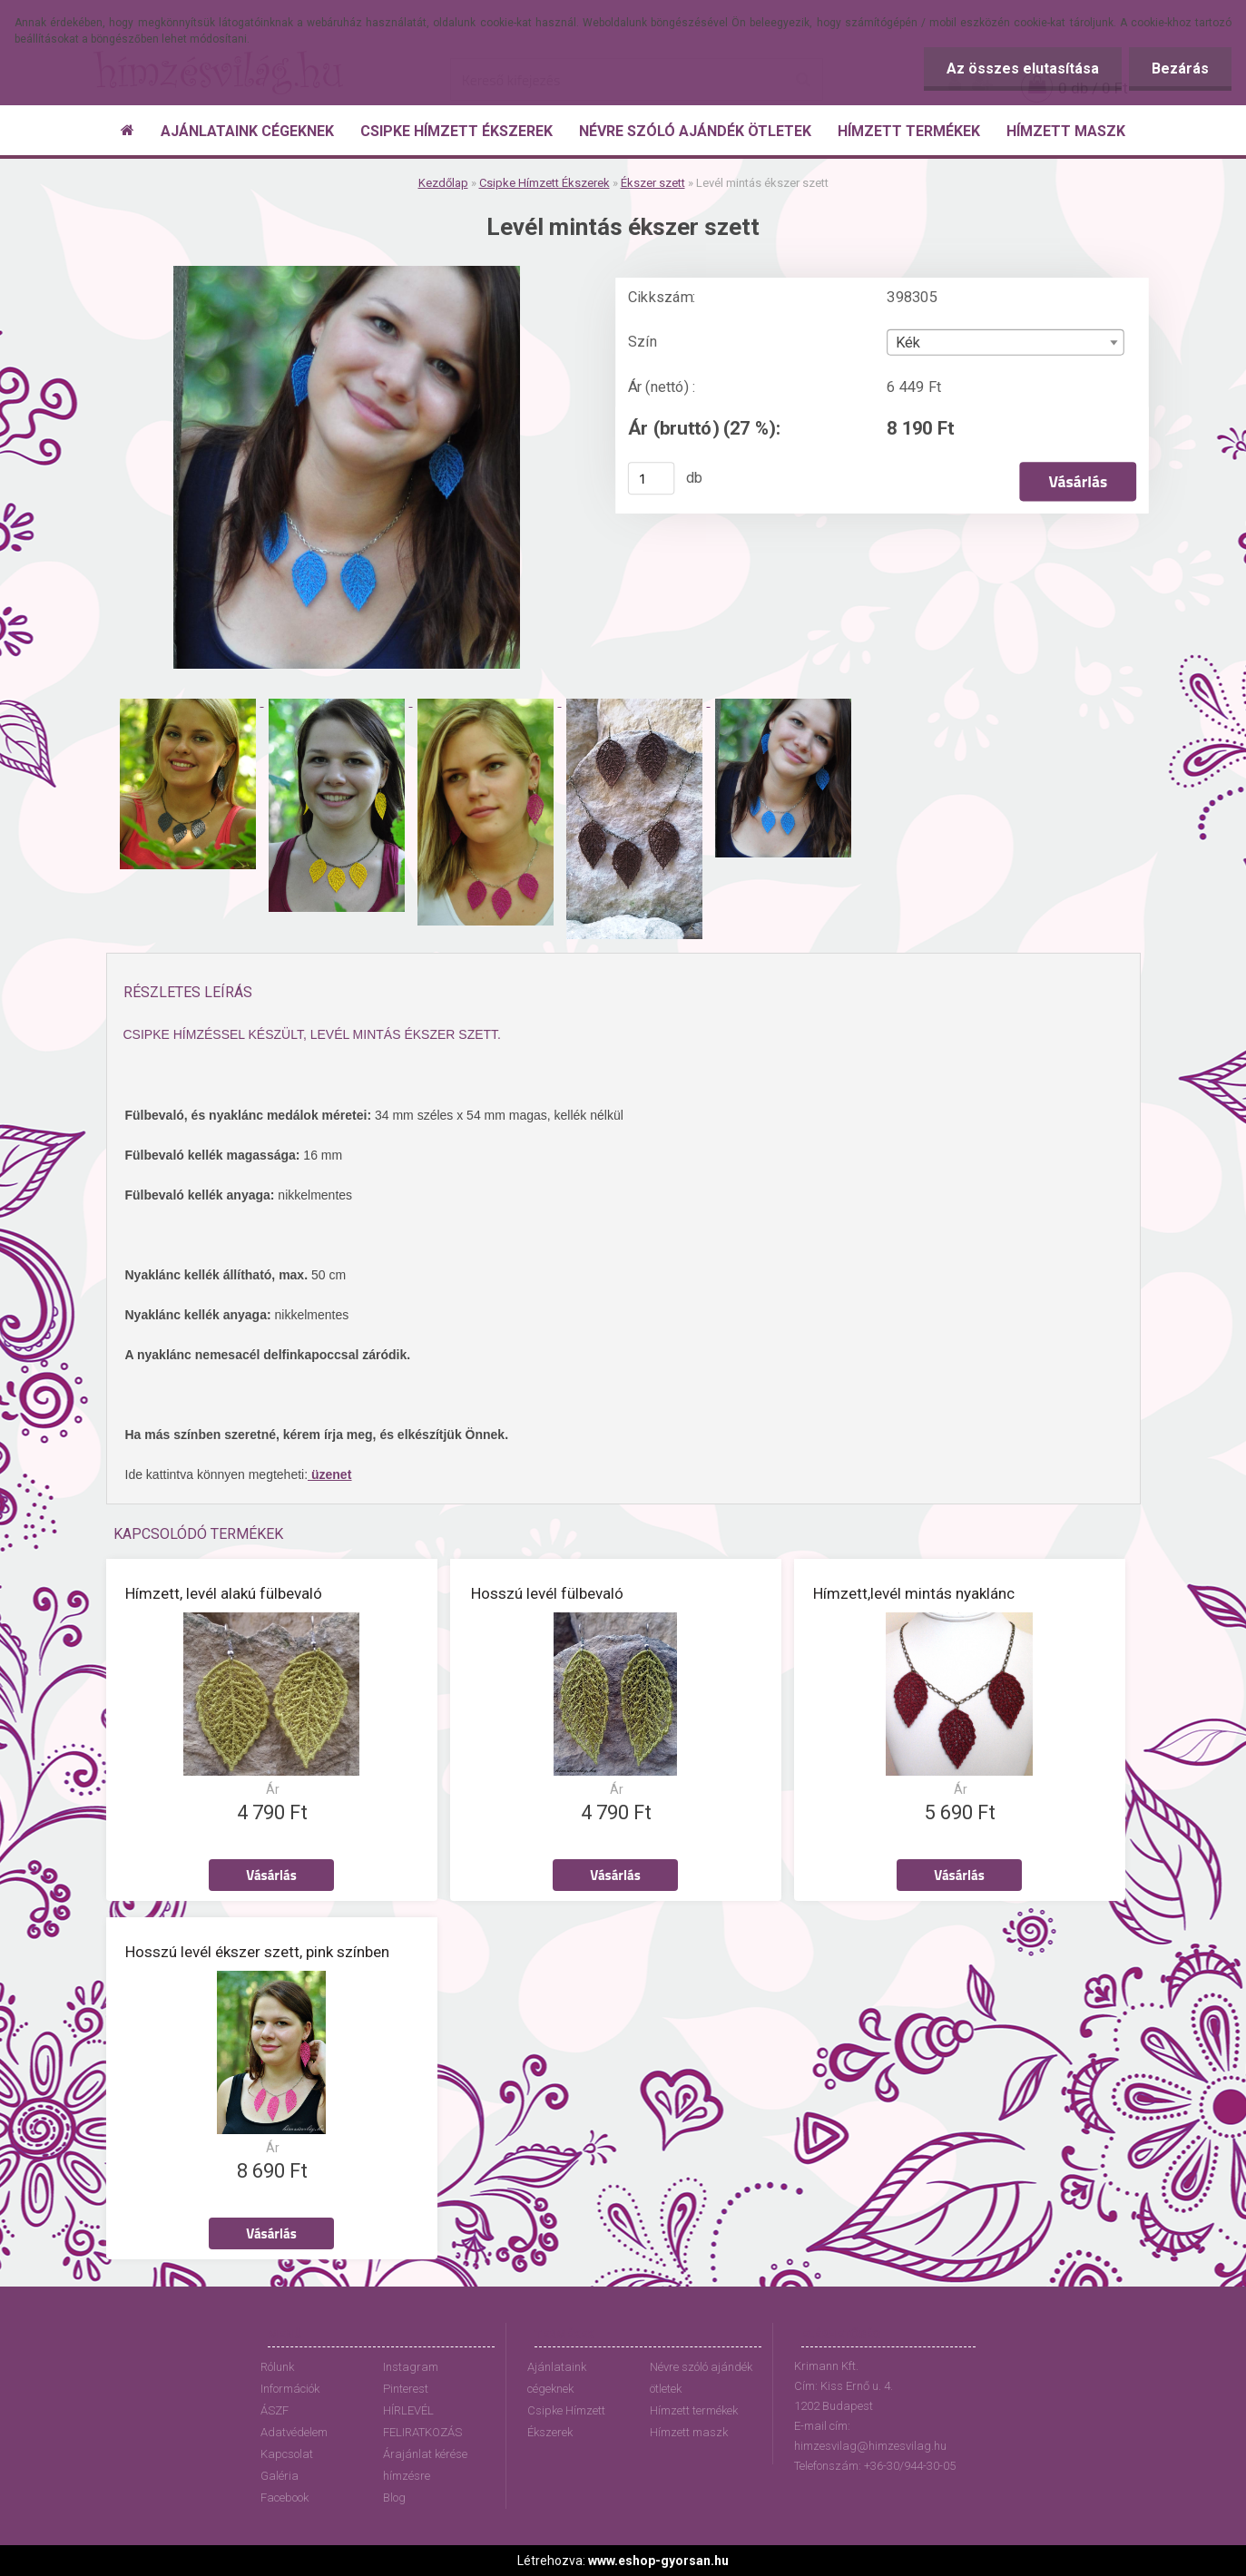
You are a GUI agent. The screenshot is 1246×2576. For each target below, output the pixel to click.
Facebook (284, 2497)
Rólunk (277, 2367)
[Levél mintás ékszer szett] (346, 272)
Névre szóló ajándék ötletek (701, 2377)
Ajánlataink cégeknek (556, 2377)
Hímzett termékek (694, 2410)
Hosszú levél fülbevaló (547, 1593)
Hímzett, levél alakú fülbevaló (223, 1593)
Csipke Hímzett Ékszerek (544, 183)
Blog (394, 2497)
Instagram (410, 2367)
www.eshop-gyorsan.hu (658, 2560)
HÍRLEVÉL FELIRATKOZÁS (422, 2421)
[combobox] (1005, 342)
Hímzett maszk (689, 2432)
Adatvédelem (294, 2432)
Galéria (279, 2476)
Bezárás (1180, 68)
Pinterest (405, 2388)
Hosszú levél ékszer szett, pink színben (257, 1952)
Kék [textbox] (907, 343)
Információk (289, 2388)
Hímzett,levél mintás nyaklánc (914, 1593)
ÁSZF (274, 2410)
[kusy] (650, 478)
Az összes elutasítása (1023, 68)
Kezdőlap (443, 183)
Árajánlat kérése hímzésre (425, 2465)
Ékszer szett (653, 183)
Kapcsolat (286, 2454)
